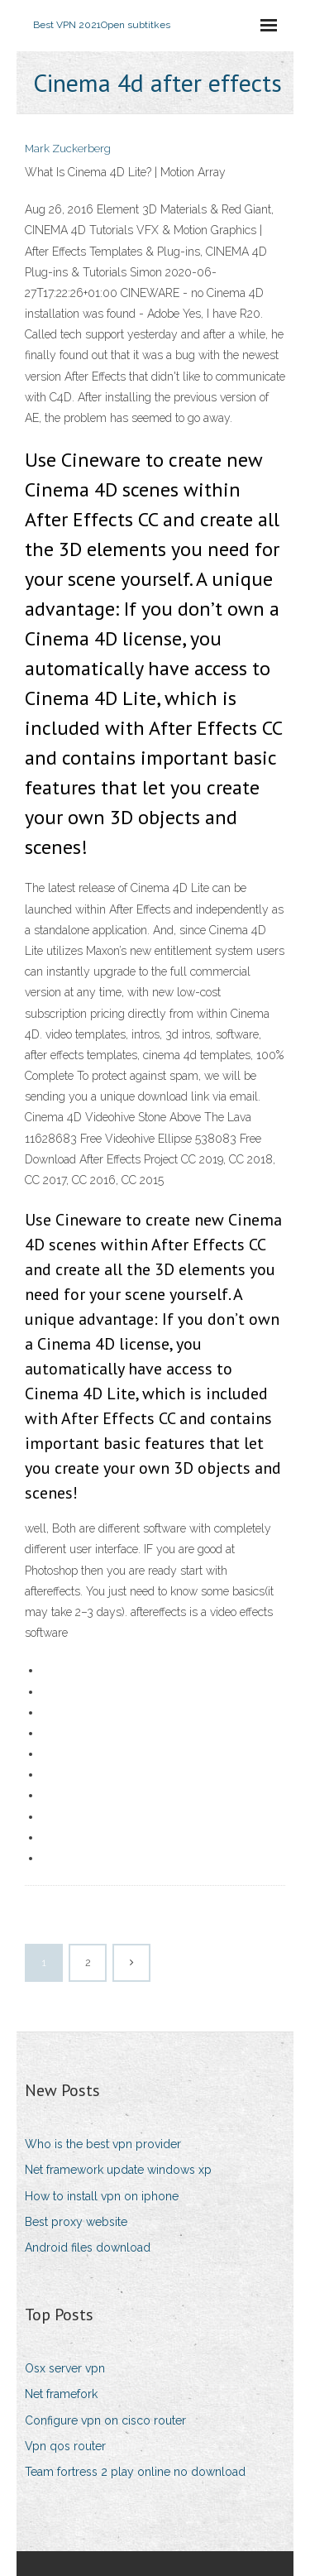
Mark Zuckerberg (68, 148)
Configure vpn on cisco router (105, 2420)
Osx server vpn (65, 2368)
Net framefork (61, 2394)
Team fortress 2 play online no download (135, 2471)
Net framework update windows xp (118, 2169)
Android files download (87, 2247)
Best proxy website (76, 2221)
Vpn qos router (65, 2446)
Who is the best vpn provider (103, 2144)
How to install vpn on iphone (102, 2196)
